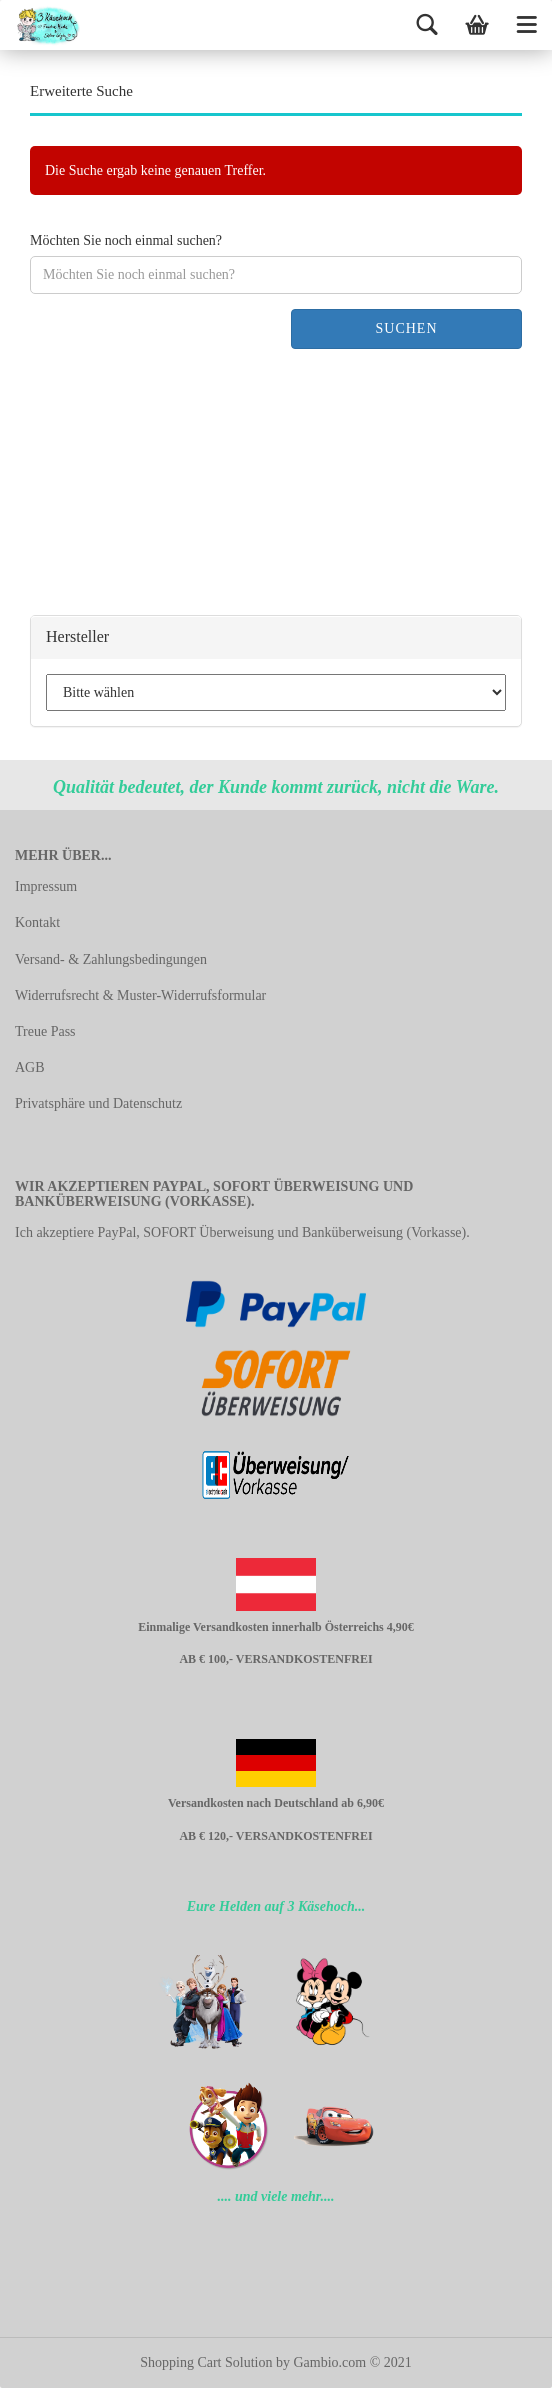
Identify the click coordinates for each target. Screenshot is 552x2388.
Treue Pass (45, 1031)
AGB (30, 1067)
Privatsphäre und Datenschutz (98, 1103)
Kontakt (37, 922)
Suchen (406, 328)
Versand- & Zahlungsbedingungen (111, 959)
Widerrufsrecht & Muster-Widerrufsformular (140, 995)
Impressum (46, 886)
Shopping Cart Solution (206, 2362)
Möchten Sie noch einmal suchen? (126, 240)
